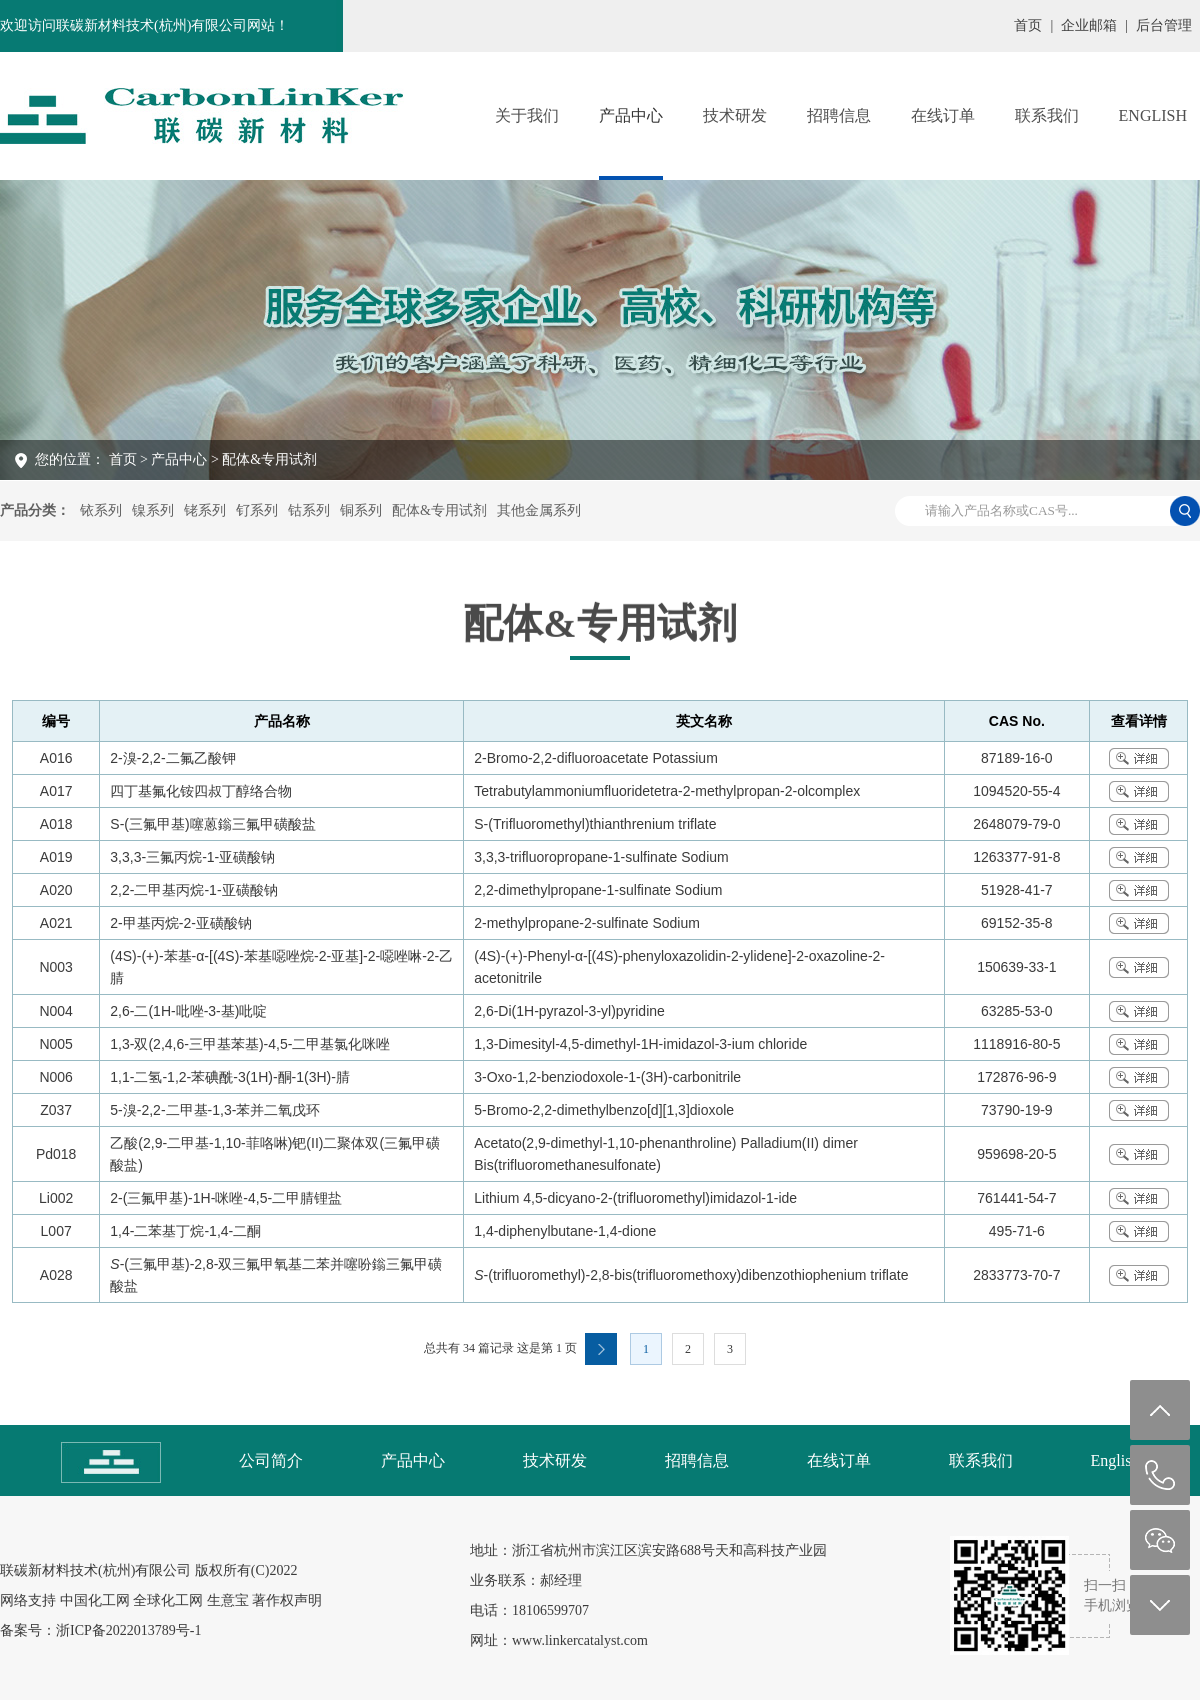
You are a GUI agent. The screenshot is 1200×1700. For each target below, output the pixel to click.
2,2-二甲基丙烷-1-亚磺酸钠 (193, 890)
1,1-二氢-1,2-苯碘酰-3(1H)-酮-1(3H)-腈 (230, 1077)
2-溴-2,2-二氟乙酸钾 (172, 758)
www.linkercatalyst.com (580, 1640)
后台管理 (1164, 25)
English (1153, 115)
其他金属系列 (539, 510)
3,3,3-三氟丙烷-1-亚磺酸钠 (192, 857)
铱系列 (101, 510)
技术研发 (735, 115)
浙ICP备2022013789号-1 (128, 1630)
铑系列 (205, 510)
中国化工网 (95, 1600)
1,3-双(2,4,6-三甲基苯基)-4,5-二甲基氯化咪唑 (250, 1044)
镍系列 (153, 510)
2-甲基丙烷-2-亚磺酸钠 (181, 923)
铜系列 (361, 510)
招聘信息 (839, 115)
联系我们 (1047, 115)
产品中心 (631, 115)
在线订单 (943, 115)
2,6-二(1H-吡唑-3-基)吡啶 (188, 1011)
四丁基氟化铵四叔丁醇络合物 (201, 791)
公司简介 (271, 1460)
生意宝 (228, 1600)
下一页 (601, 1349)
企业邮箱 (1089, 25)
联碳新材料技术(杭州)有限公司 (95, 1570)
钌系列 (257, 510)
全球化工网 (168, 1600)
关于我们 (527, 115)
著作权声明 (287, 1600)
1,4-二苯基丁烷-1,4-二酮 (185, 1231)
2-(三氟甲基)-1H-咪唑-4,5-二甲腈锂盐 (226, 1198)
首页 (1028, 25)
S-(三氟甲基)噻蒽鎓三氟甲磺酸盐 (212, 824)
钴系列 (309, 510)
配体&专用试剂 (439, 510)
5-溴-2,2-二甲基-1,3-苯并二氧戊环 (215, 1110)
